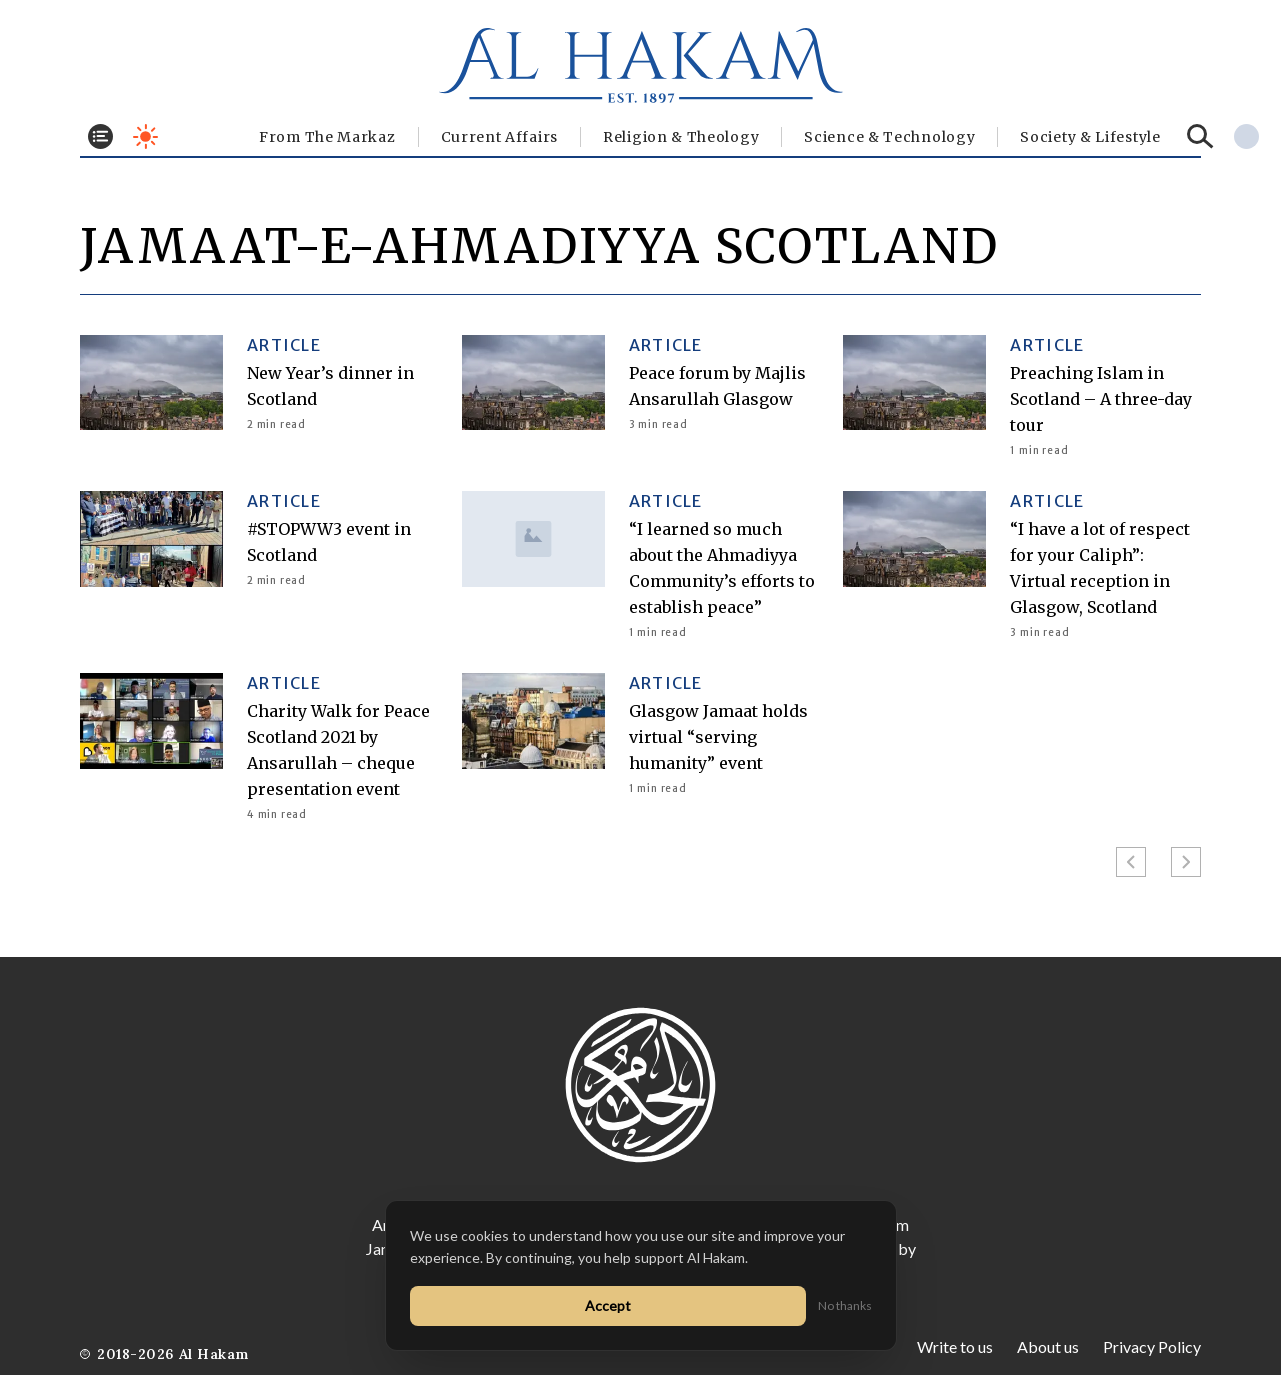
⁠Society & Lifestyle (1090, 137)
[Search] (1200, 136)
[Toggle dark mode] (145, 136)
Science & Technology (889, 137)
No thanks (845, 1305)
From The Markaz (327, 137)
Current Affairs (500, 137)
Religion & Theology (681, 137)
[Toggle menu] (100, 136)
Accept (608, 1305)
